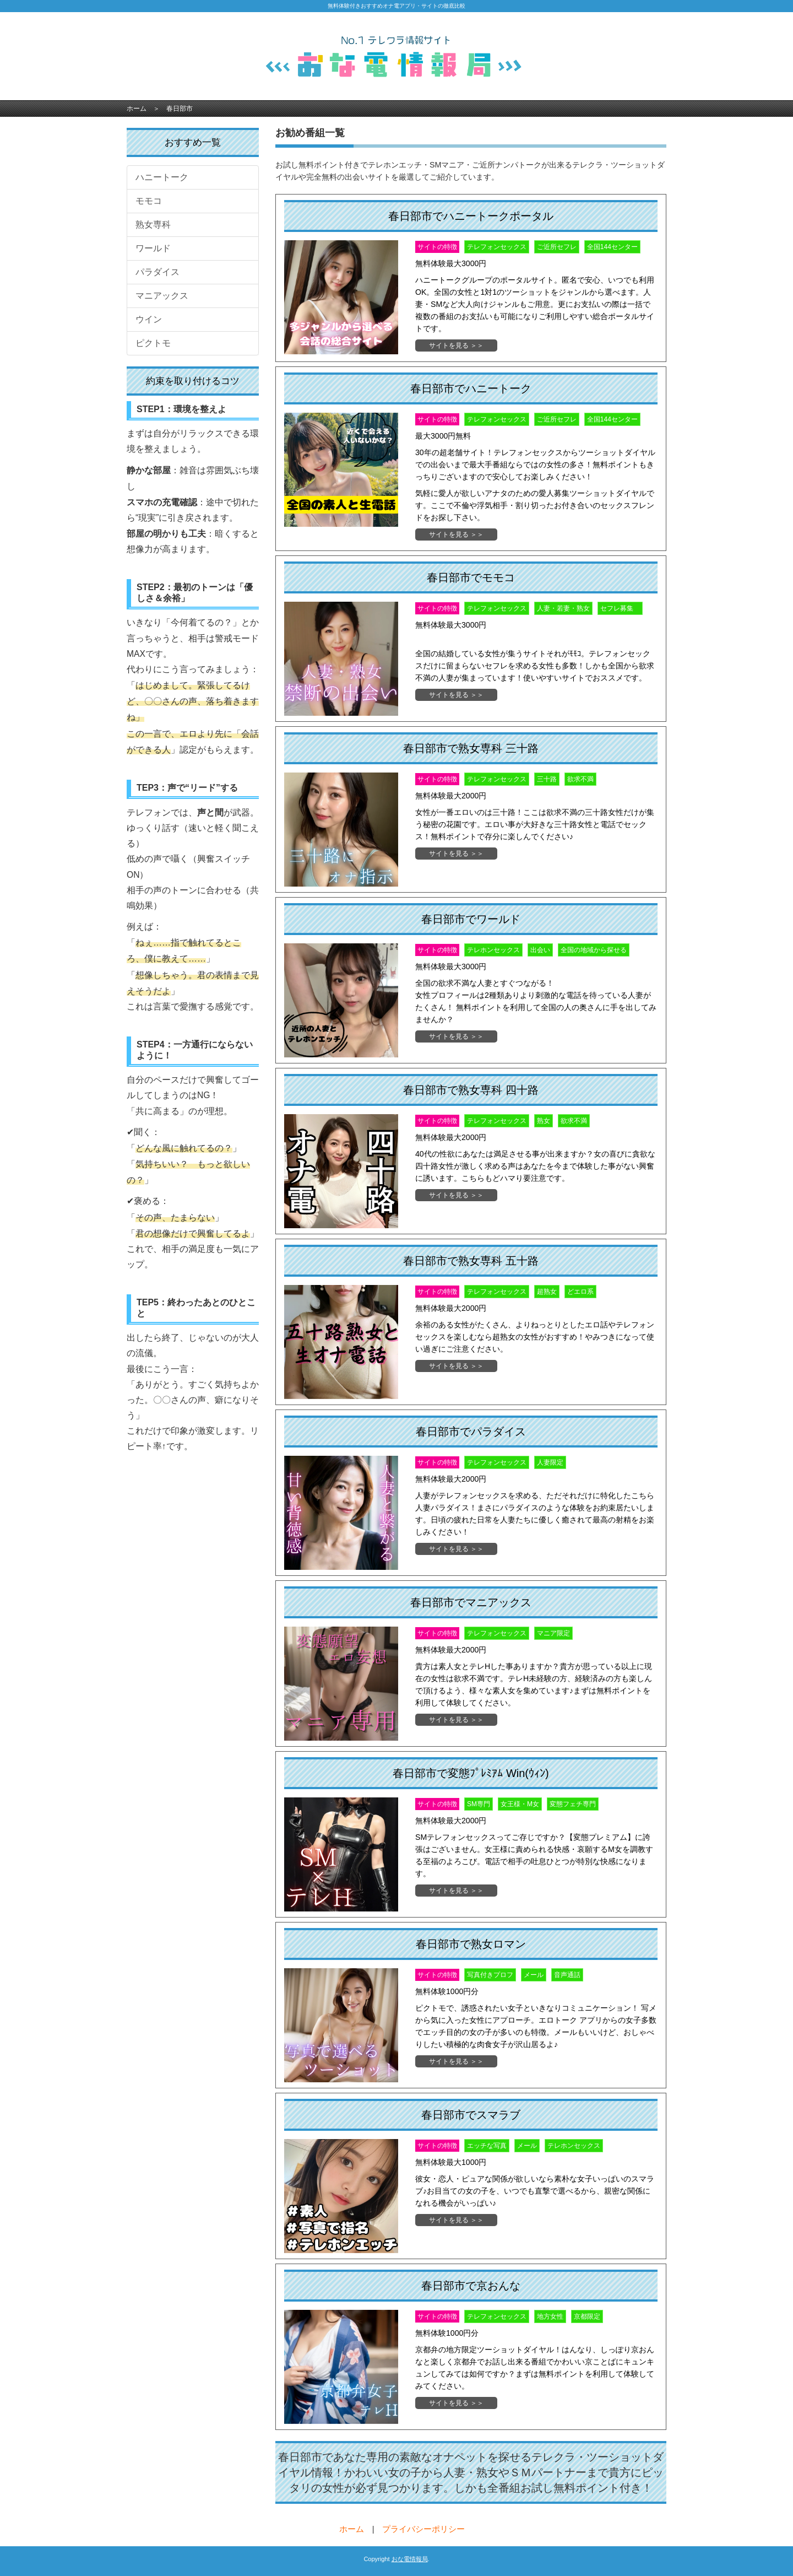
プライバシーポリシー (423, 2529)
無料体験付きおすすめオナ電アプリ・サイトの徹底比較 (396, 6)
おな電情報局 (410, 2559)
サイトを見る (449, 345)
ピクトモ (153, 343)
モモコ (148, 201)
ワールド (153, 248)
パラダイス (157, 272)
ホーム (136, 108)
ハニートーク (161, 177)
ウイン (148, 319)
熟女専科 (153, 224)
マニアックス (161, 295)
